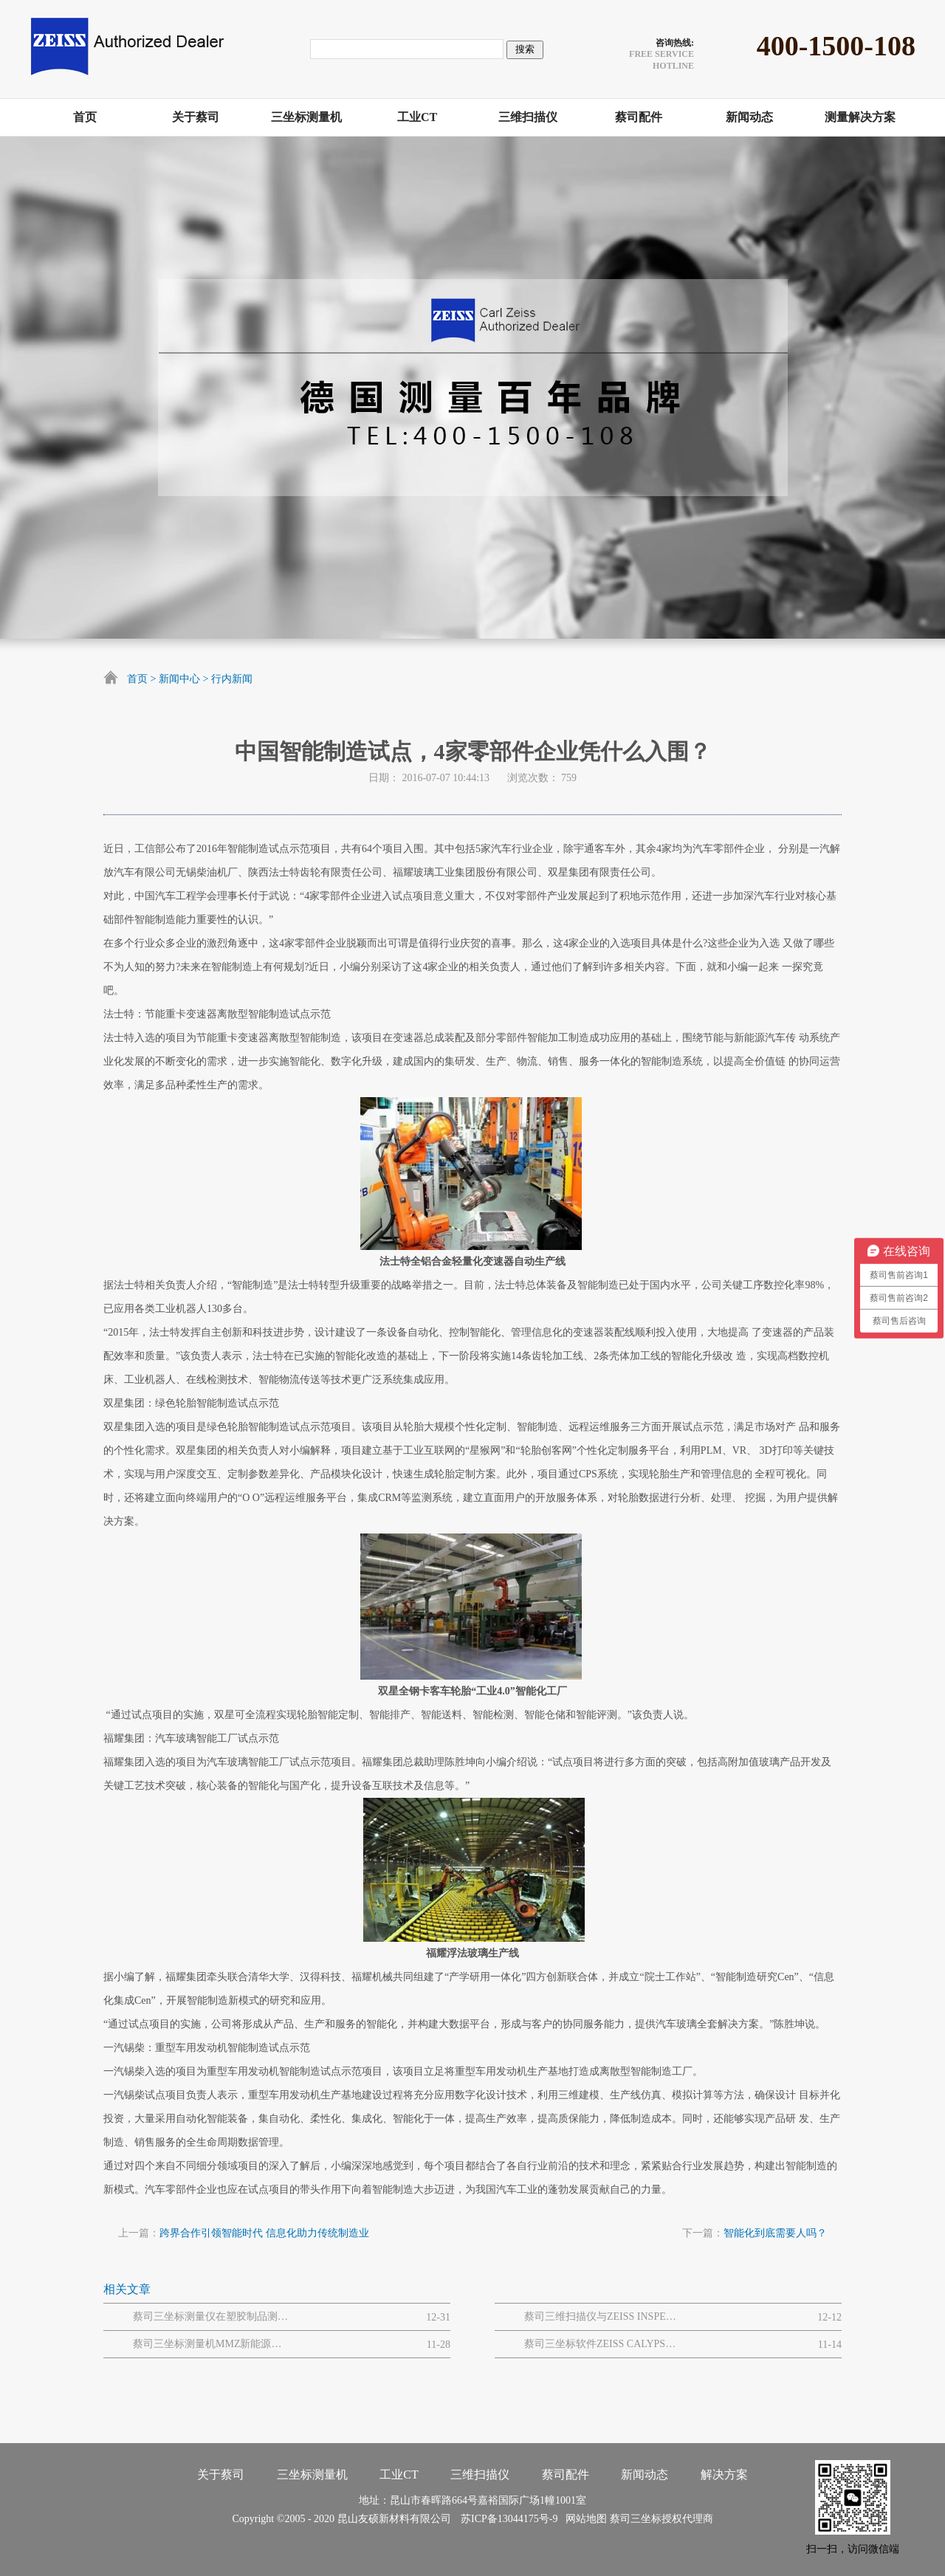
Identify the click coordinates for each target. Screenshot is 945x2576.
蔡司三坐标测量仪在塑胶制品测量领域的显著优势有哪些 (210, 2316)
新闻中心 (179, 678)
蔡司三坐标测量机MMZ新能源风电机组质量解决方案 (210, 2343)
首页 (137, 678)
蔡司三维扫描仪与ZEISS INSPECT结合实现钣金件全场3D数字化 (601, 2316)
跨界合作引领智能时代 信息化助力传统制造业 (264, 2233)
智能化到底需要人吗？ (775, 2233)
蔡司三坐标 (636, 2518)
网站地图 (583, 2518)
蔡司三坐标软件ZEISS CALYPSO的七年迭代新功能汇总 (601, 2343)
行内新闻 (231, 678)
